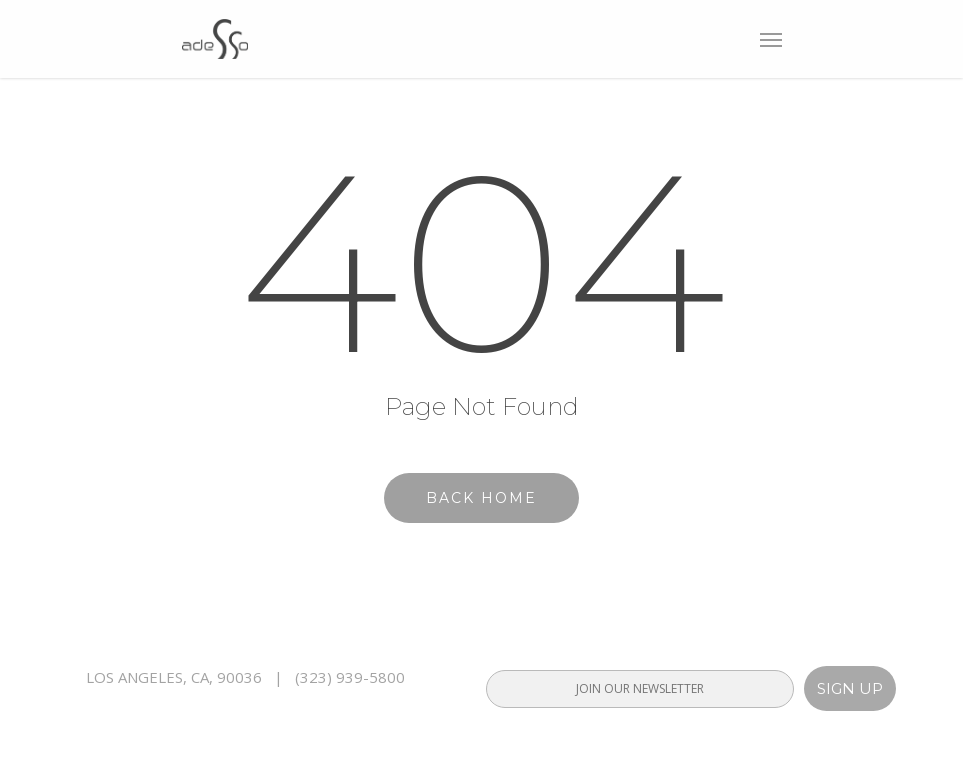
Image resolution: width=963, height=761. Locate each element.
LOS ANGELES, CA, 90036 (174, 677)
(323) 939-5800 (350, 677)
